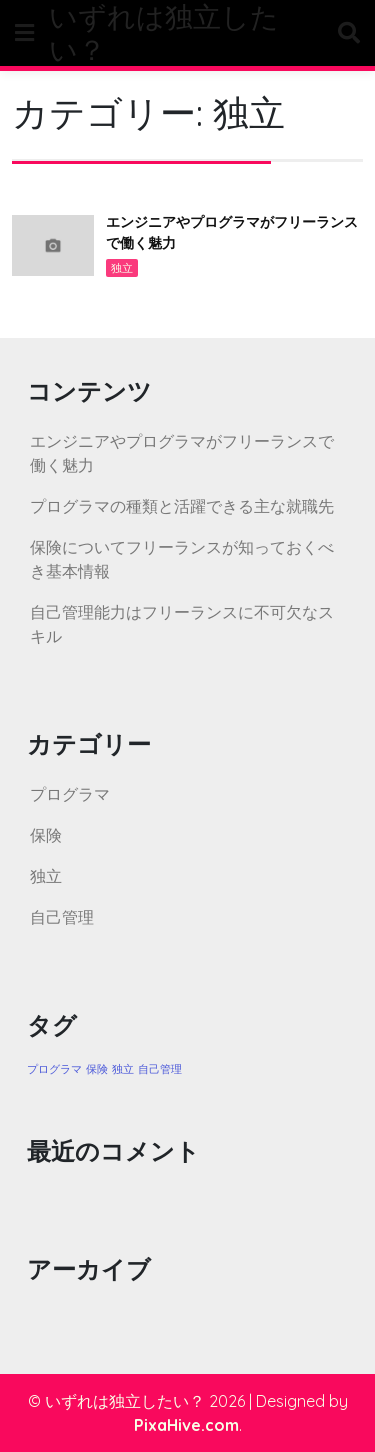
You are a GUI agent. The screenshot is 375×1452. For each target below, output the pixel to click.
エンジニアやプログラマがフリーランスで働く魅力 (232, 232)
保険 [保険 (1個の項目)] (97, 1069)
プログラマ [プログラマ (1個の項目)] (54, 1069)
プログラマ (70, 794)
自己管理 (62, 917)
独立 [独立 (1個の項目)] (123, 1069)
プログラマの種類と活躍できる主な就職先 (182, 506)
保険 (46, 835)
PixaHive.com (186, 1425)
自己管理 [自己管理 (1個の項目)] (160, 1069)
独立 (122, 268)
